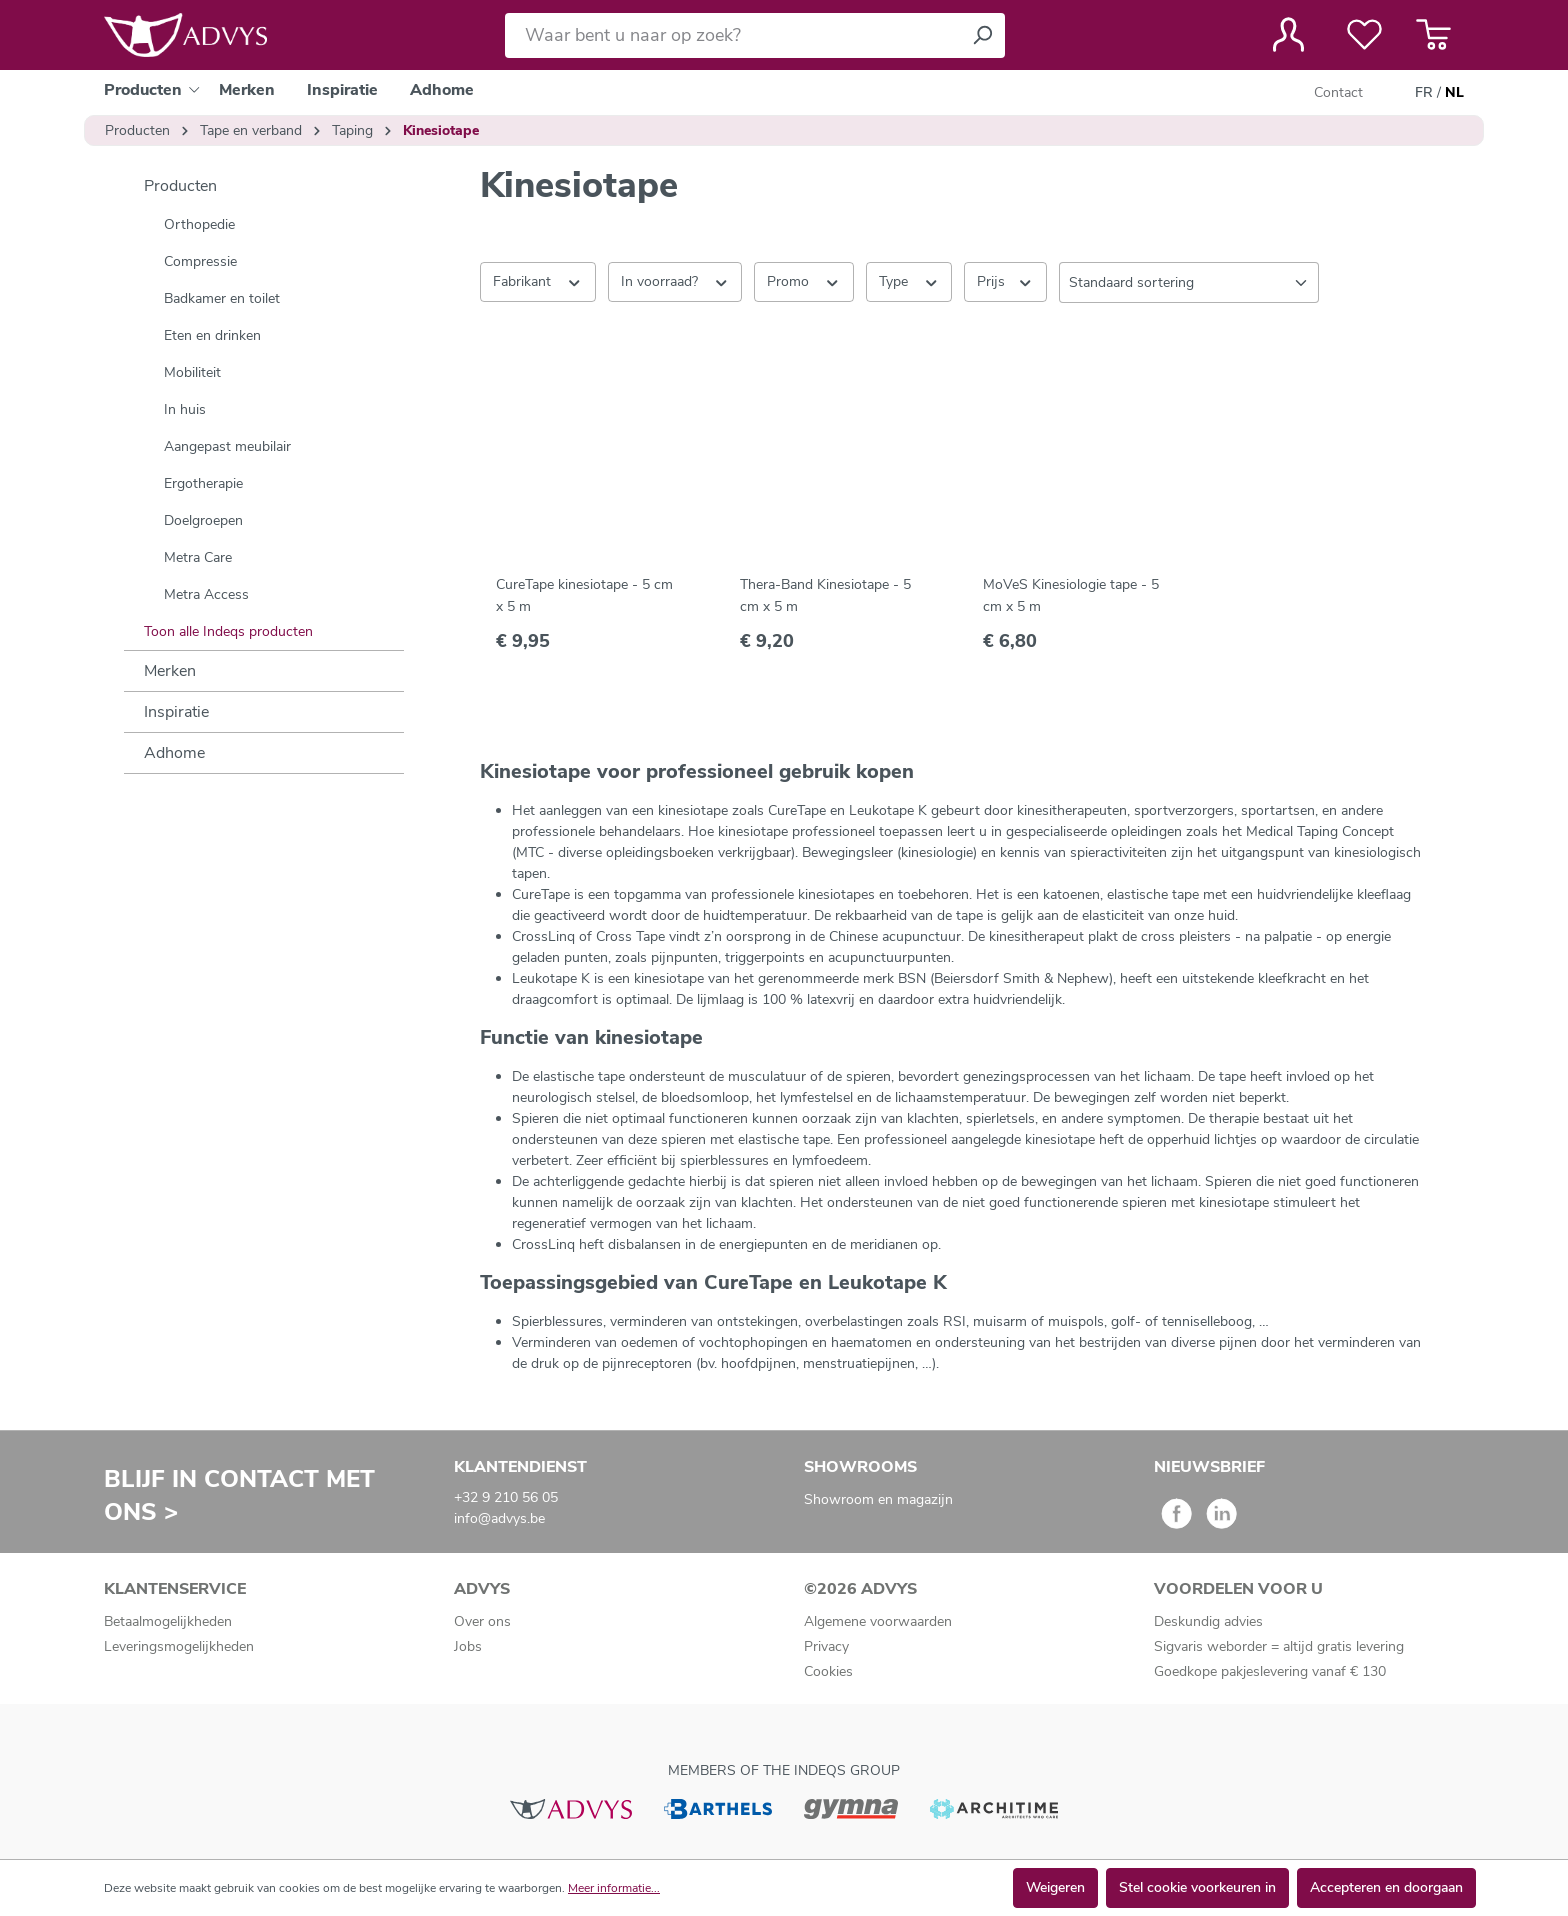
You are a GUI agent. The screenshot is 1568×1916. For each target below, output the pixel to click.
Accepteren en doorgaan (1386, 1887)
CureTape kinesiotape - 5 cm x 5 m (584, 595)
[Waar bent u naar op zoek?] (732, 35)
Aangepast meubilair (227, 446)
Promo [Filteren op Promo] (804, 281)
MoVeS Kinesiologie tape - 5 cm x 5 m (1071, 595)
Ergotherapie (203, 483)
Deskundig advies (1208, 1621)
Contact (1338, 92)
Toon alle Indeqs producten (228, 631)
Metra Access (206, 594)
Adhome (174, 753)
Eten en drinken (212, 335)
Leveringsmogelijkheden (179, 1646)
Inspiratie (176, 712)
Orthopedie (199, 224)
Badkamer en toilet (222, 298)
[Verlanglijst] (1364, 35)
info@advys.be (499, 1518)
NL (1454, 93)
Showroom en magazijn (878, 1499)
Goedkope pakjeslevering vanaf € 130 (1270, 1671)
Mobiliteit (192, 372)
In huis (185, 409)
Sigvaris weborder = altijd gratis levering (1279, 1646)
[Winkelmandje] (1433, 35)
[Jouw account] (1288, 35)
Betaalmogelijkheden (168, 1621)
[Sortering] (1189, 282)
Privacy (826, 1646)
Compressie (200, 261)
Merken (170, 671)
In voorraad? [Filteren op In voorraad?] (675, 281)
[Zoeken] (982, 35)
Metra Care (198, 557)
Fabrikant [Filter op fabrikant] (538, 281)
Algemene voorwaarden (878, 1621)
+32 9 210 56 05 (506, 1497)
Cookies (828, 1671)
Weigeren (1055, 1887)
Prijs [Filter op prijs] (1005, 281)
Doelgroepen (203, 520)
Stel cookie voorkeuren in (1197, 1887)
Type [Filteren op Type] (909, 281)
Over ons (482, 1621)
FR (1424, 93)
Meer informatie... (614, 1888)
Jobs (468, 1646)
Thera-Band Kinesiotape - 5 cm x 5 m (825, 595)
